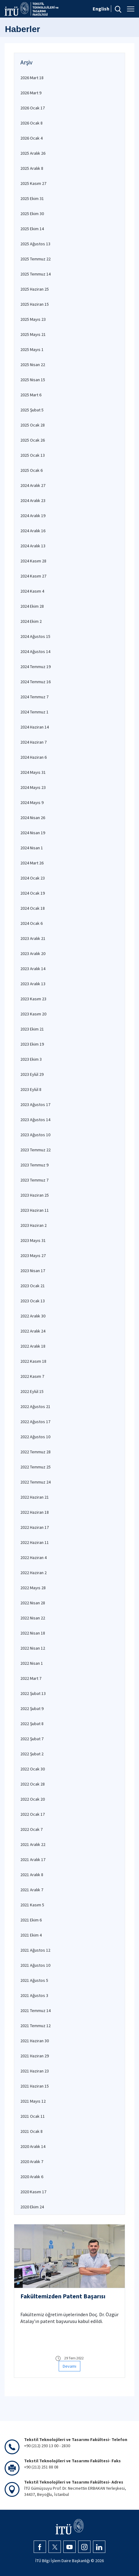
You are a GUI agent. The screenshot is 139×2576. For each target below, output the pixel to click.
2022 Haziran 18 (34, 1512)
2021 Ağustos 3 (34, 1995)
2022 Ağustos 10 (35, 1436)
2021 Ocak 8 (31, 2131)
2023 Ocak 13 (32, 1301)
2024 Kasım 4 (32, 591)
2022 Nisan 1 (31, 1663)
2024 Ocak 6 (31, 923)
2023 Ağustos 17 (35, 1104)
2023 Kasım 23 (33, 999)
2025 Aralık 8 (31, 168)
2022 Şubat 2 (32, 1754)
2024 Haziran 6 (33, 757)
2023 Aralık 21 (32, 938)
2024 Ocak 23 (32, 878)
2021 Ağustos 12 (35, 1950)
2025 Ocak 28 (32, 425)
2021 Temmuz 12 (35, 2025)
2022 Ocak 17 (32, 1814)
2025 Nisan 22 (32, 364)
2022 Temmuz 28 (35, 1452)
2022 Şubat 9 (32, 1708)
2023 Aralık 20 (32, 953)
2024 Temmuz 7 (34, 697)
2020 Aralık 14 (32, 2146)
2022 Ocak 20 (32, 1799)
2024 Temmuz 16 (35, 681)
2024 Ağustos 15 (35, 636)
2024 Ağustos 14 (35, 651)
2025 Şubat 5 (32, 410)
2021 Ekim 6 (31, 1920)
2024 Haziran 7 (33, 742)
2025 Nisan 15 (32, 379)
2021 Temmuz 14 (35, 2010)
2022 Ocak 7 (31, 1829)
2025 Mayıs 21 (33, 334)
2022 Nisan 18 (32, 1633)
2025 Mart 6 (30, 395)
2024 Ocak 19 (32, 893)
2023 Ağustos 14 (35, 1119)
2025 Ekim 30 (32, 213)
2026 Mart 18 (32, 77)
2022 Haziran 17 (34, 1527)
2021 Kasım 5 (32, 1905)
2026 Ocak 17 (32, 108)
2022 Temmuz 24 (35, 1482)
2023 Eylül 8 (30, 1089)
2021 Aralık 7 (31, 1889)
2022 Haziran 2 (33, 1572)
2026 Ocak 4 (31, 138)
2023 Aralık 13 (32, 983)
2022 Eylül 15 (32, 1391)
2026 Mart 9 (30, 93)
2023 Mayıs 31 (33, 1240)
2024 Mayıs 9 (32, 802)
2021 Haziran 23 (34, 2071)
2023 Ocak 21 (32, 1285)
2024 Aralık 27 (32, 485)
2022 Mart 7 (30, 1678)
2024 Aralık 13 (32, 546)
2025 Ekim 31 (32, 198)
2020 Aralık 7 (31, 2161)
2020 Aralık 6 (31, 2176)
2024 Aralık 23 (32, 500)
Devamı (69, 2366)
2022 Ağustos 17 (35, 1421)
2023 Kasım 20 (33, 1014)
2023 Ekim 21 (32, 1029)
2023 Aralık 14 (32, 968)
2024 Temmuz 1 (34, 712)
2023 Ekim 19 (32, 1044)
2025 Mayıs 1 (32, 349)
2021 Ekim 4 (31, 1935)
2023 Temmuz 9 (34, 1165)
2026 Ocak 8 (31, 123)
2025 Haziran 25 (34, 289)
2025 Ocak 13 (32, 455)
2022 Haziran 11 (34, 1542)
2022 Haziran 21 (34, 1497)
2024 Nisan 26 (32, 817)
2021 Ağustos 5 (34, 1980)
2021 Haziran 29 (34, 2056)
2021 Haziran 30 (34, 2040)
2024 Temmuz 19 (35, 666)
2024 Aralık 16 (32, 530)
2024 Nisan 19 (32, 832)
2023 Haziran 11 (34, 1210)
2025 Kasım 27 (33, 183)
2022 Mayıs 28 (33, 1587)
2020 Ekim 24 (32, 2207)
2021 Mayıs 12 (33, 2101)
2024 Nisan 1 (31, 848)
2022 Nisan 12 (32, 1648)
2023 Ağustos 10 (35, 1134)
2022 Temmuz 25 (35, 1467)
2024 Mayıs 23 (33, 787)
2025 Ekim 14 (32, 228)
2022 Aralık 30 (32, 1316)
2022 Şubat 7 (32, 1738)
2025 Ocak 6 (31, 470)
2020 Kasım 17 (33, 2191)
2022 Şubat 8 (32, 1723)
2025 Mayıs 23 (33, 319)
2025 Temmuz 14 (35, 274)
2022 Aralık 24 (32, 1331)
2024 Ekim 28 (32, 606)
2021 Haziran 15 (34, 2086)
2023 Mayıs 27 (33, 1255)
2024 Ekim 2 (31, 621)
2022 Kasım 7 (32, 1376)
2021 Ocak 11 (32, 2116)
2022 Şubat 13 (33, 1693)
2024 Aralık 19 (32, 515)
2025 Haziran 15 (34, 304)
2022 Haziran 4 (33, 1557)
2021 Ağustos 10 (35, 1965)
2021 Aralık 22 (32, 1844)
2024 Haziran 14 (34, 727)
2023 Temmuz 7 (34, 1180)
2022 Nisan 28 (32, 1603)
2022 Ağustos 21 (35, 1406)
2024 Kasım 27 (33, 576)
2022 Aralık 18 (32, 1346)
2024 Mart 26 (32, 863)
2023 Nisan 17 (32, 1270)
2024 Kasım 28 (33, 561)
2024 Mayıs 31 (33, 772)
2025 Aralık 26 (32, 153)
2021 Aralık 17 (32, 1859)
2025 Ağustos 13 (35, 244)
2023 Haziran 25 (34, 1195)
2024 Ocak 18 (32, 908)
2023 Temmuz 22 (35, 1150)
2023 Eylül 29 (32, 1074)
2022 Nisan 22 (32, 1618)
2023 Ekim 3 (31, 1059)
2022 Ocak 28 (32, 1784)
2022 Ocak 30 (32, 1769)
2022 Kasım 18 (33, 1361)
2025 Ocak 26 (32, 440)
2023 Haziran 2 (33, 1225)
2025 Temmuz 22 (35, 259)
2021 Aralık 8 (31, 1874)
